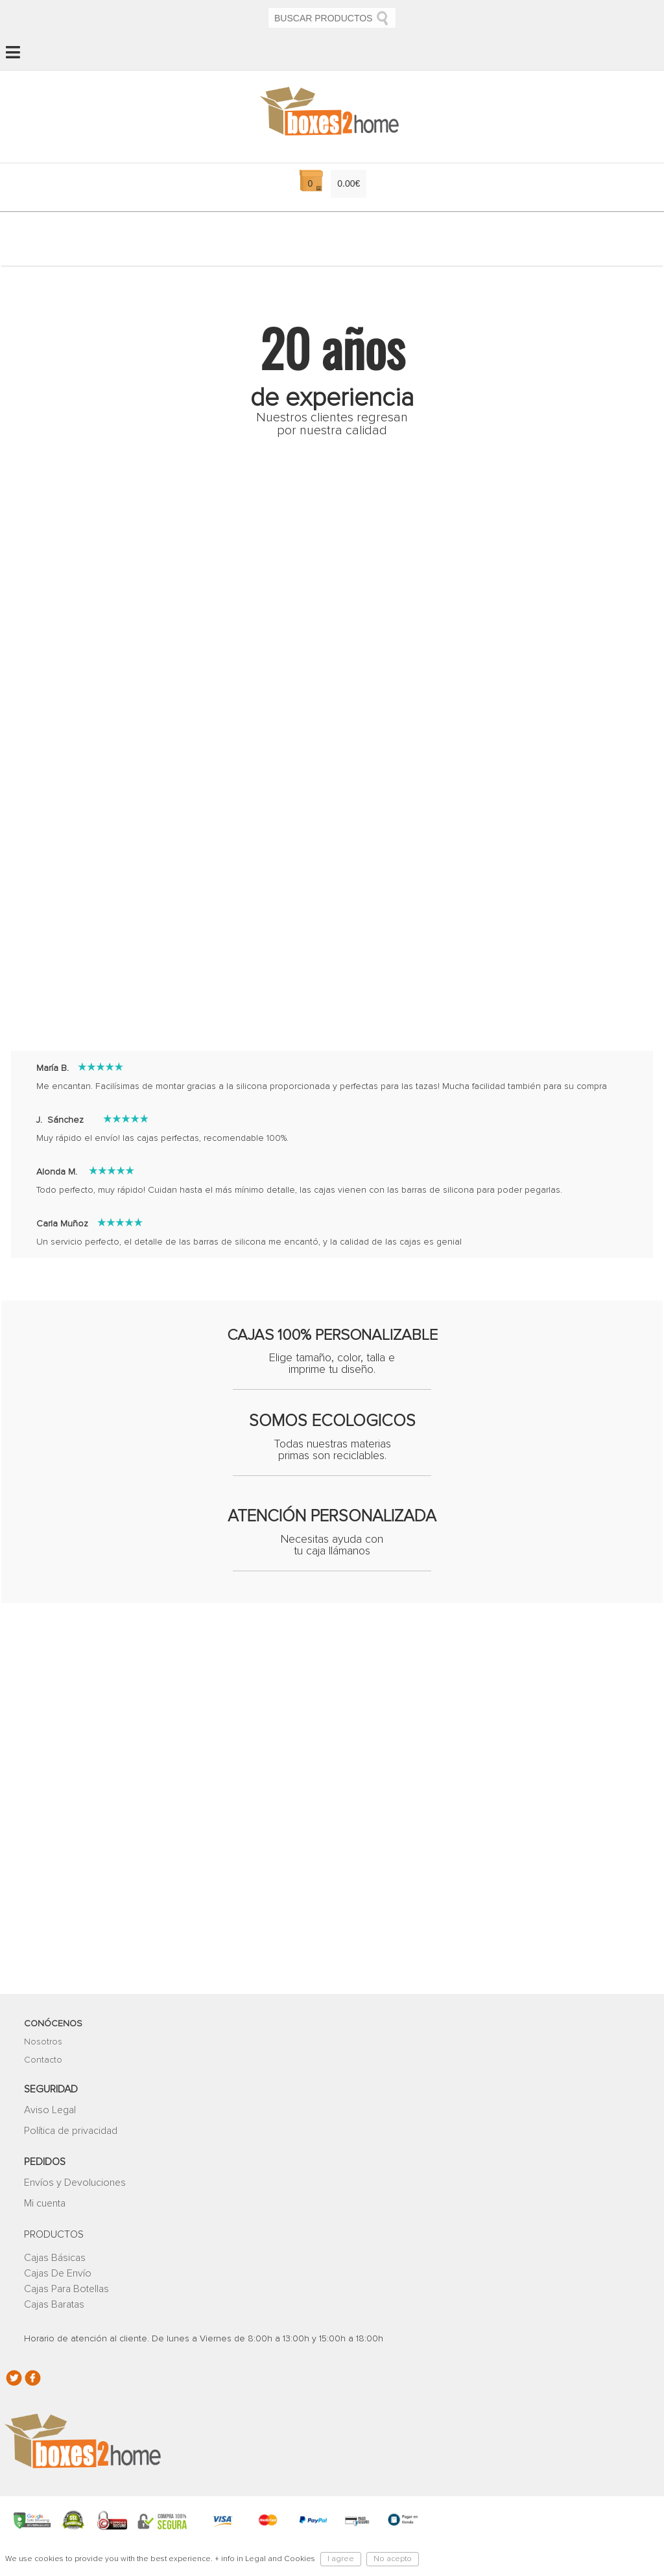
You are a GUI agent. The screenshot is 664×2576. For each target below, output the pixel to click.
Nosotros (43, 2016)
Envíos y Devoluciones (75, 2157)
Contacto (43, 2034)
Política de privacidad (70, 2105)
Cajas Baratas (54, 2279)
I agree (340, 2559)
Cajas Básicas (55, 2232)
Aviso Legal (50, 2084)
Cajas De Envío (57, 2248)
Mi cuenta (44, 2178)
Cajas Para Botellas (66, 2263)
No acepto (393, 2559)
